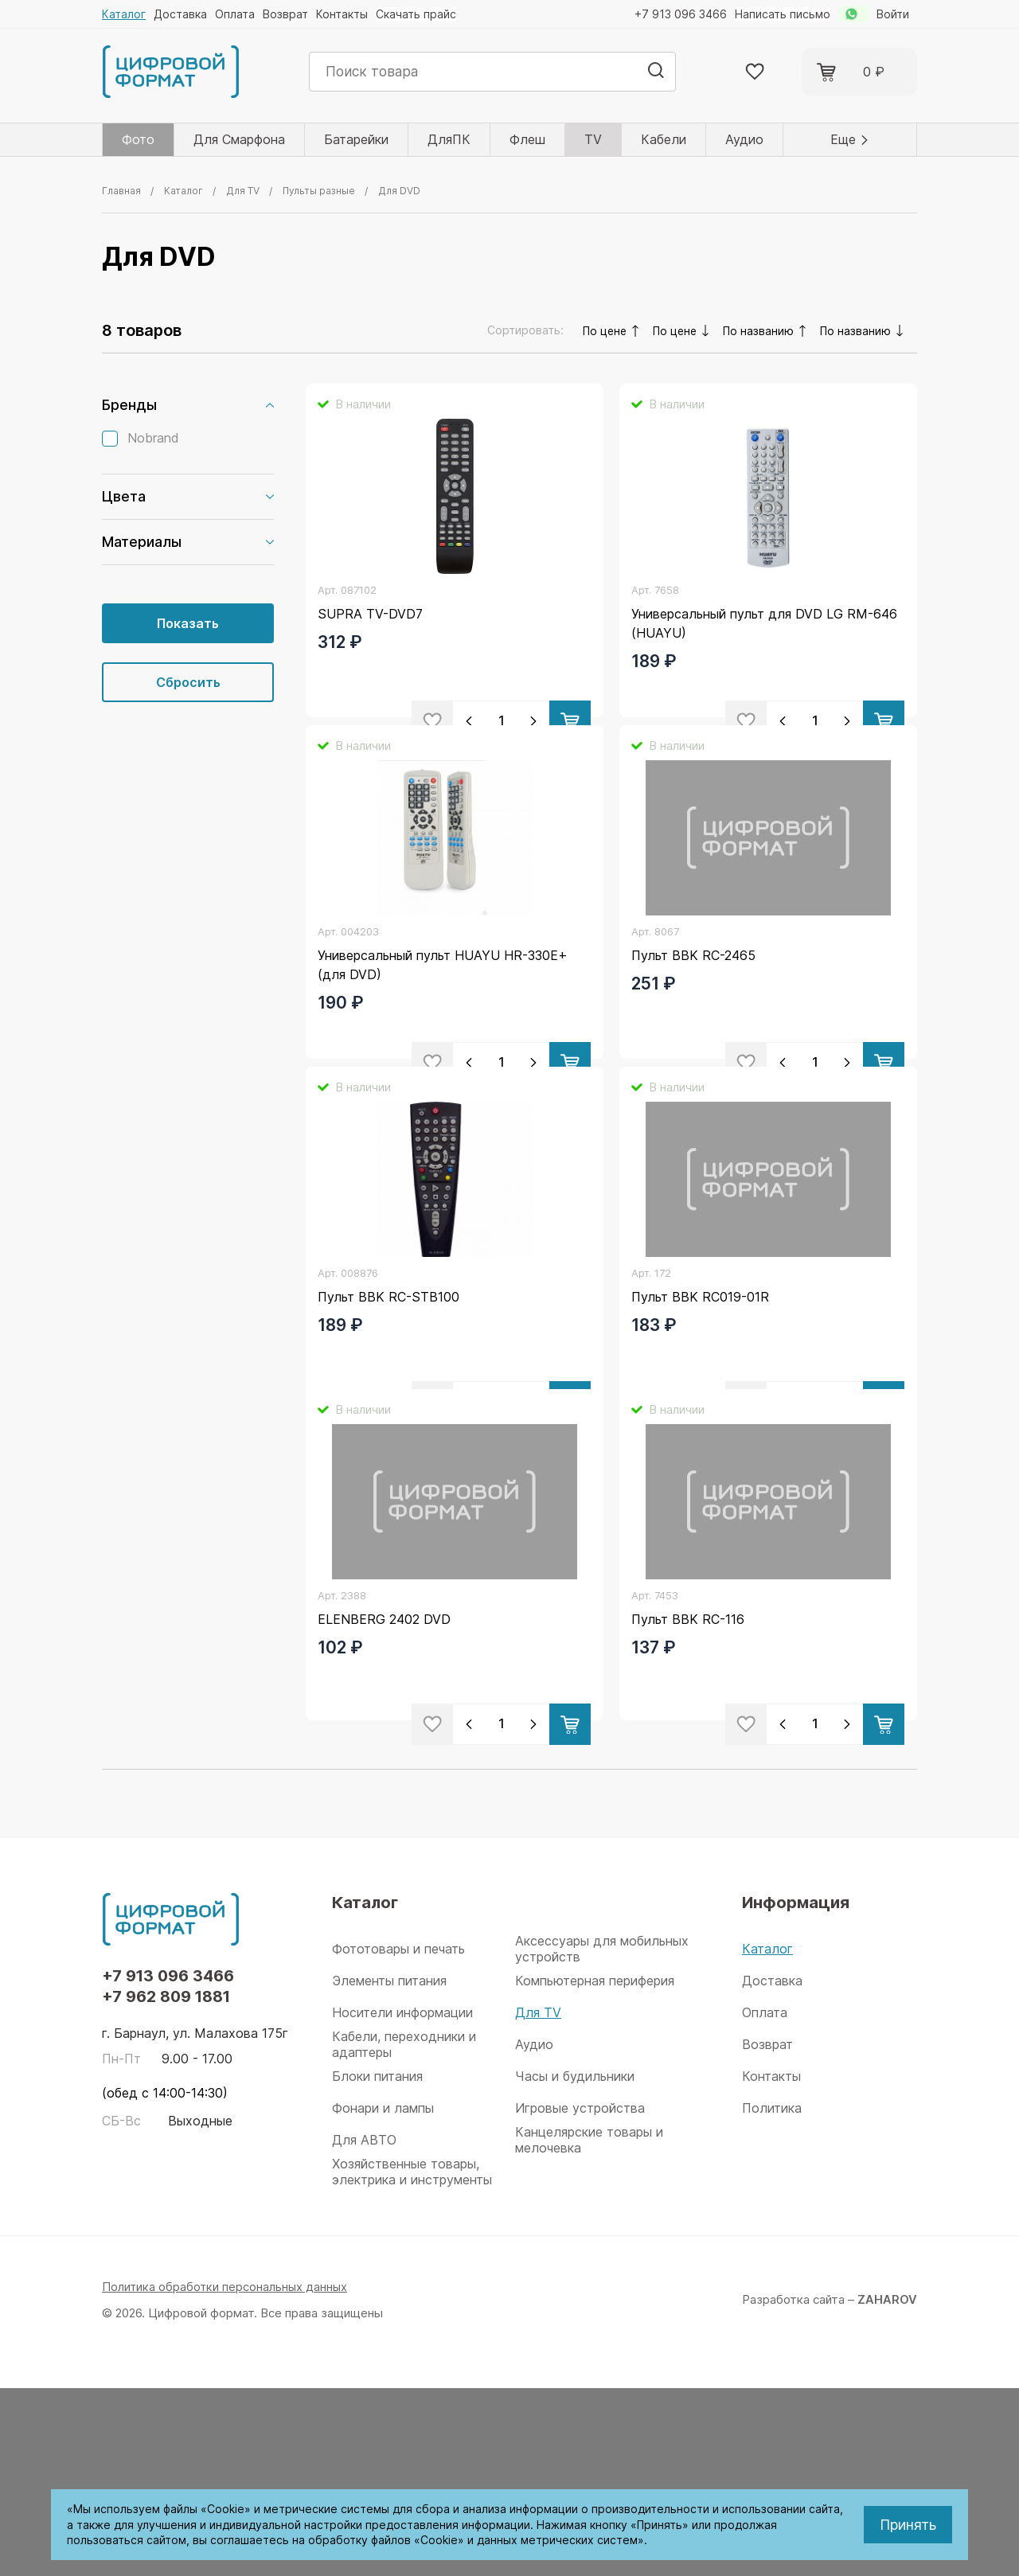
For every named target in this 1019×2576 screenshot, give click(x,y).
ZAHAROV (887, 2487)
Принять (908, 2524)
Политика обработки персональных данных (226, 2474)
